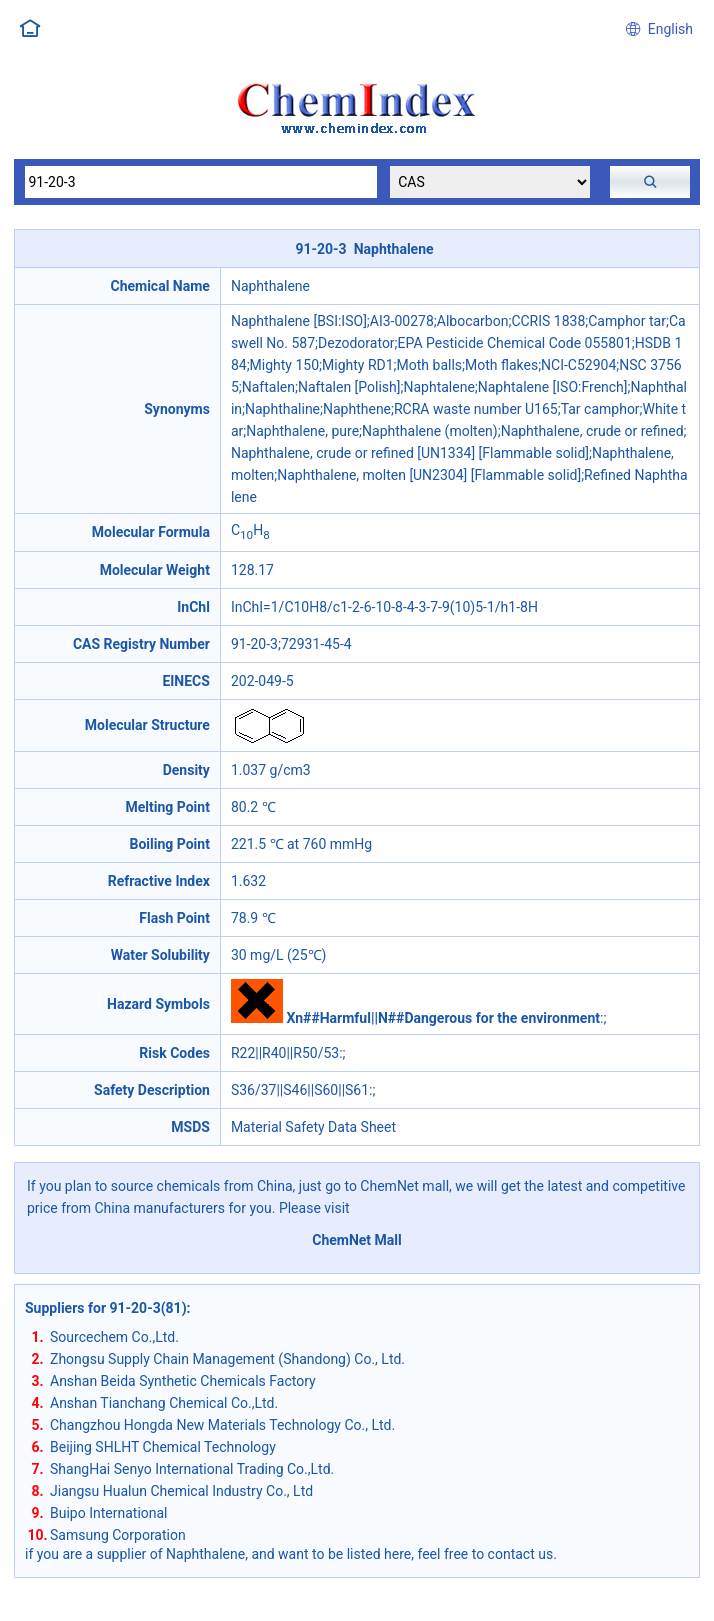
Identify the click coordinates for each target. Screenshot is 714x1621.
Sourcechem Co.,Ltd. (114, 1337)
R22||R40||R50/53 (285, 1053)
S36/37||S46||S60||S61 (300, 1090)
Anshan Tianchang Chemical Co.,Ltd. (164, 1403)
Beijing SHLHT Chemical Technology (163, 1447)
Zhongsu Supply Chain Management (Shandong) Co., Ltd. (227, 1359)
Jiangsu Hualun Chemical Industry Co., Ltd (181, 1491)
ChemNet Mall (357, 1240)
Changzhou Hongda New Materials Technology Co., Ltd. (222, 1425)
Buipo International (109, 1513)
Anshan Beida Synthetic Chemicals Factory (183, 1381)
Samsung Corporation (118, 1535)
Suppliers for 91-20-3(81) (106, 1308)
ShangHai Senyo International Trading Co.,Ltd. (192, 1469)
